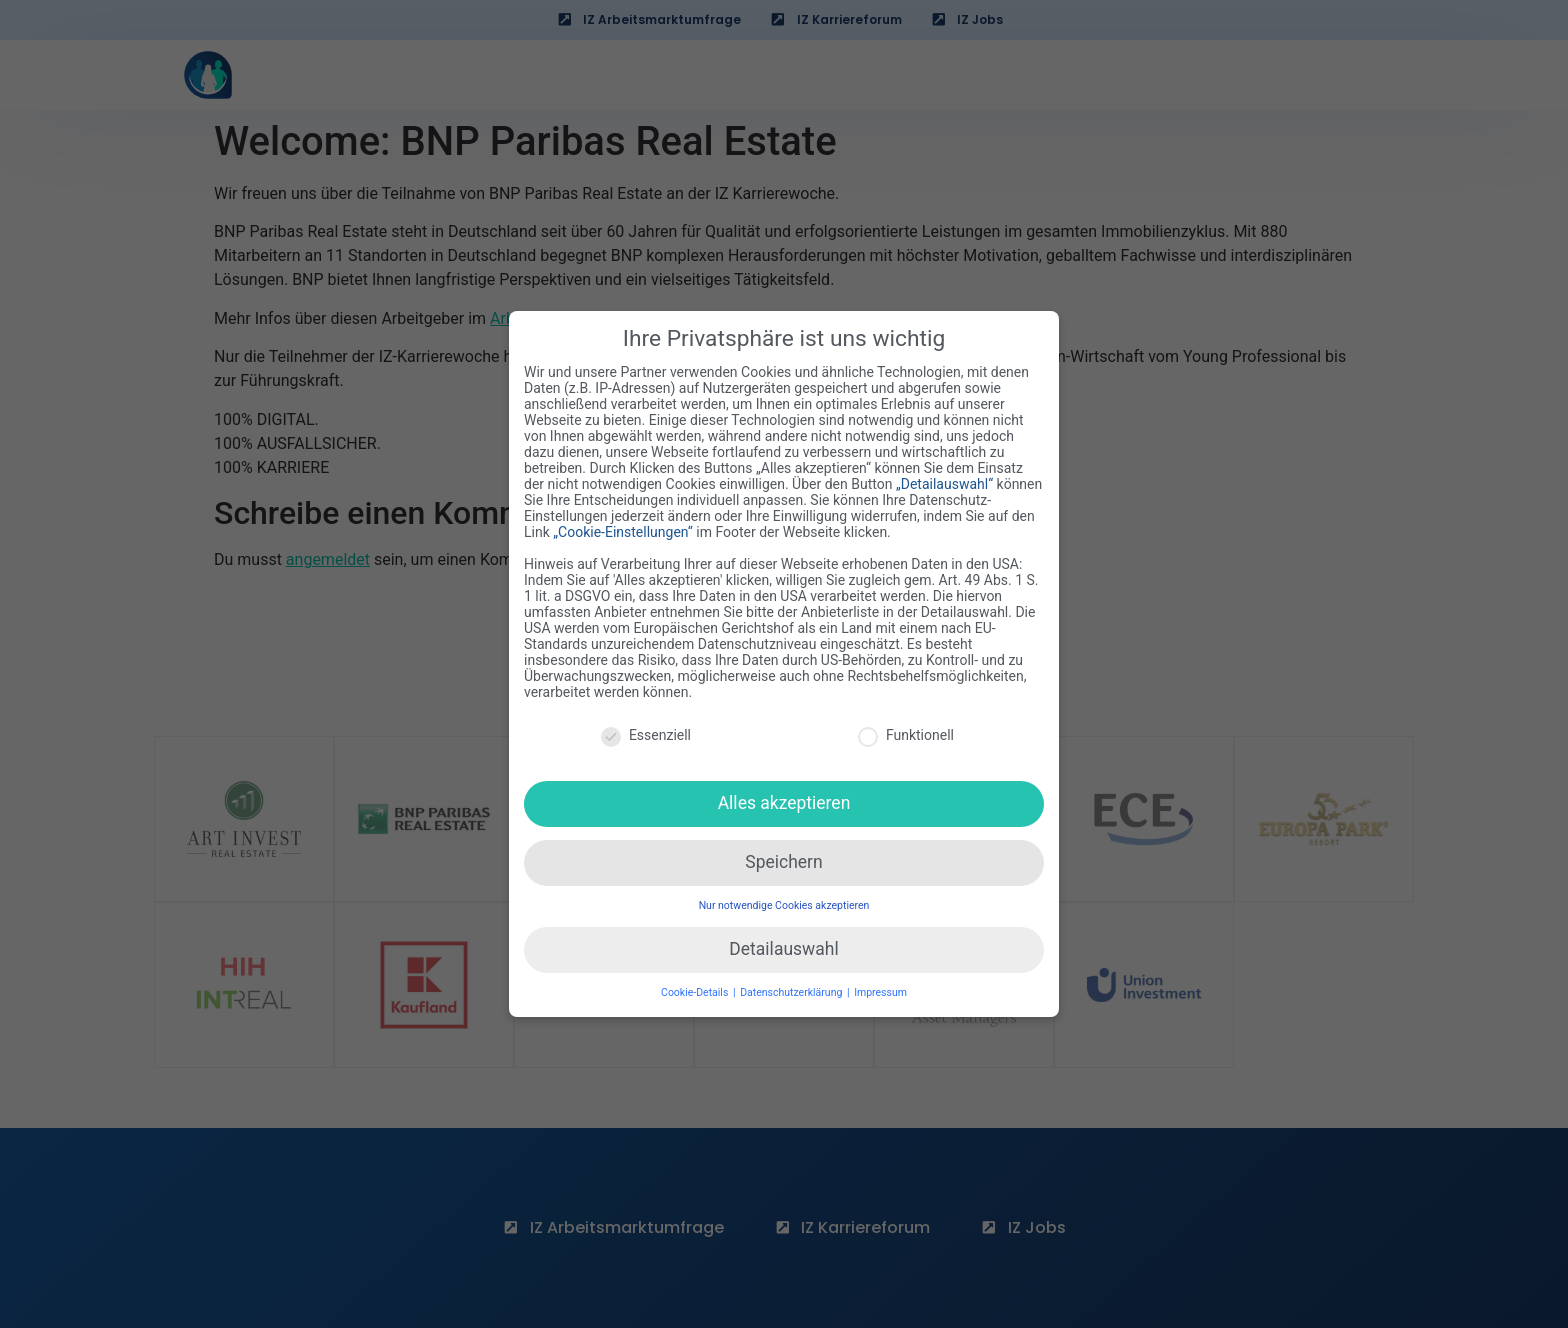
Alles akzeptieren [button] (784, 791)
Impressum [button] (880, 980)
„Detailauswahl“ (944, 473)
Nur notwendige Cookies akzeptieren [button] (784, 893)
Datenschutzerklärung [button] (792, 980)
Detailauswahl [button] (783, 937)
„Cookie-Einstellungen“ (623, 521)
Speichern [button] (783, 850)
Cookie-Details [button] (696, 980)
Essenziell (646, 723)
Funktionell (906, 723)
